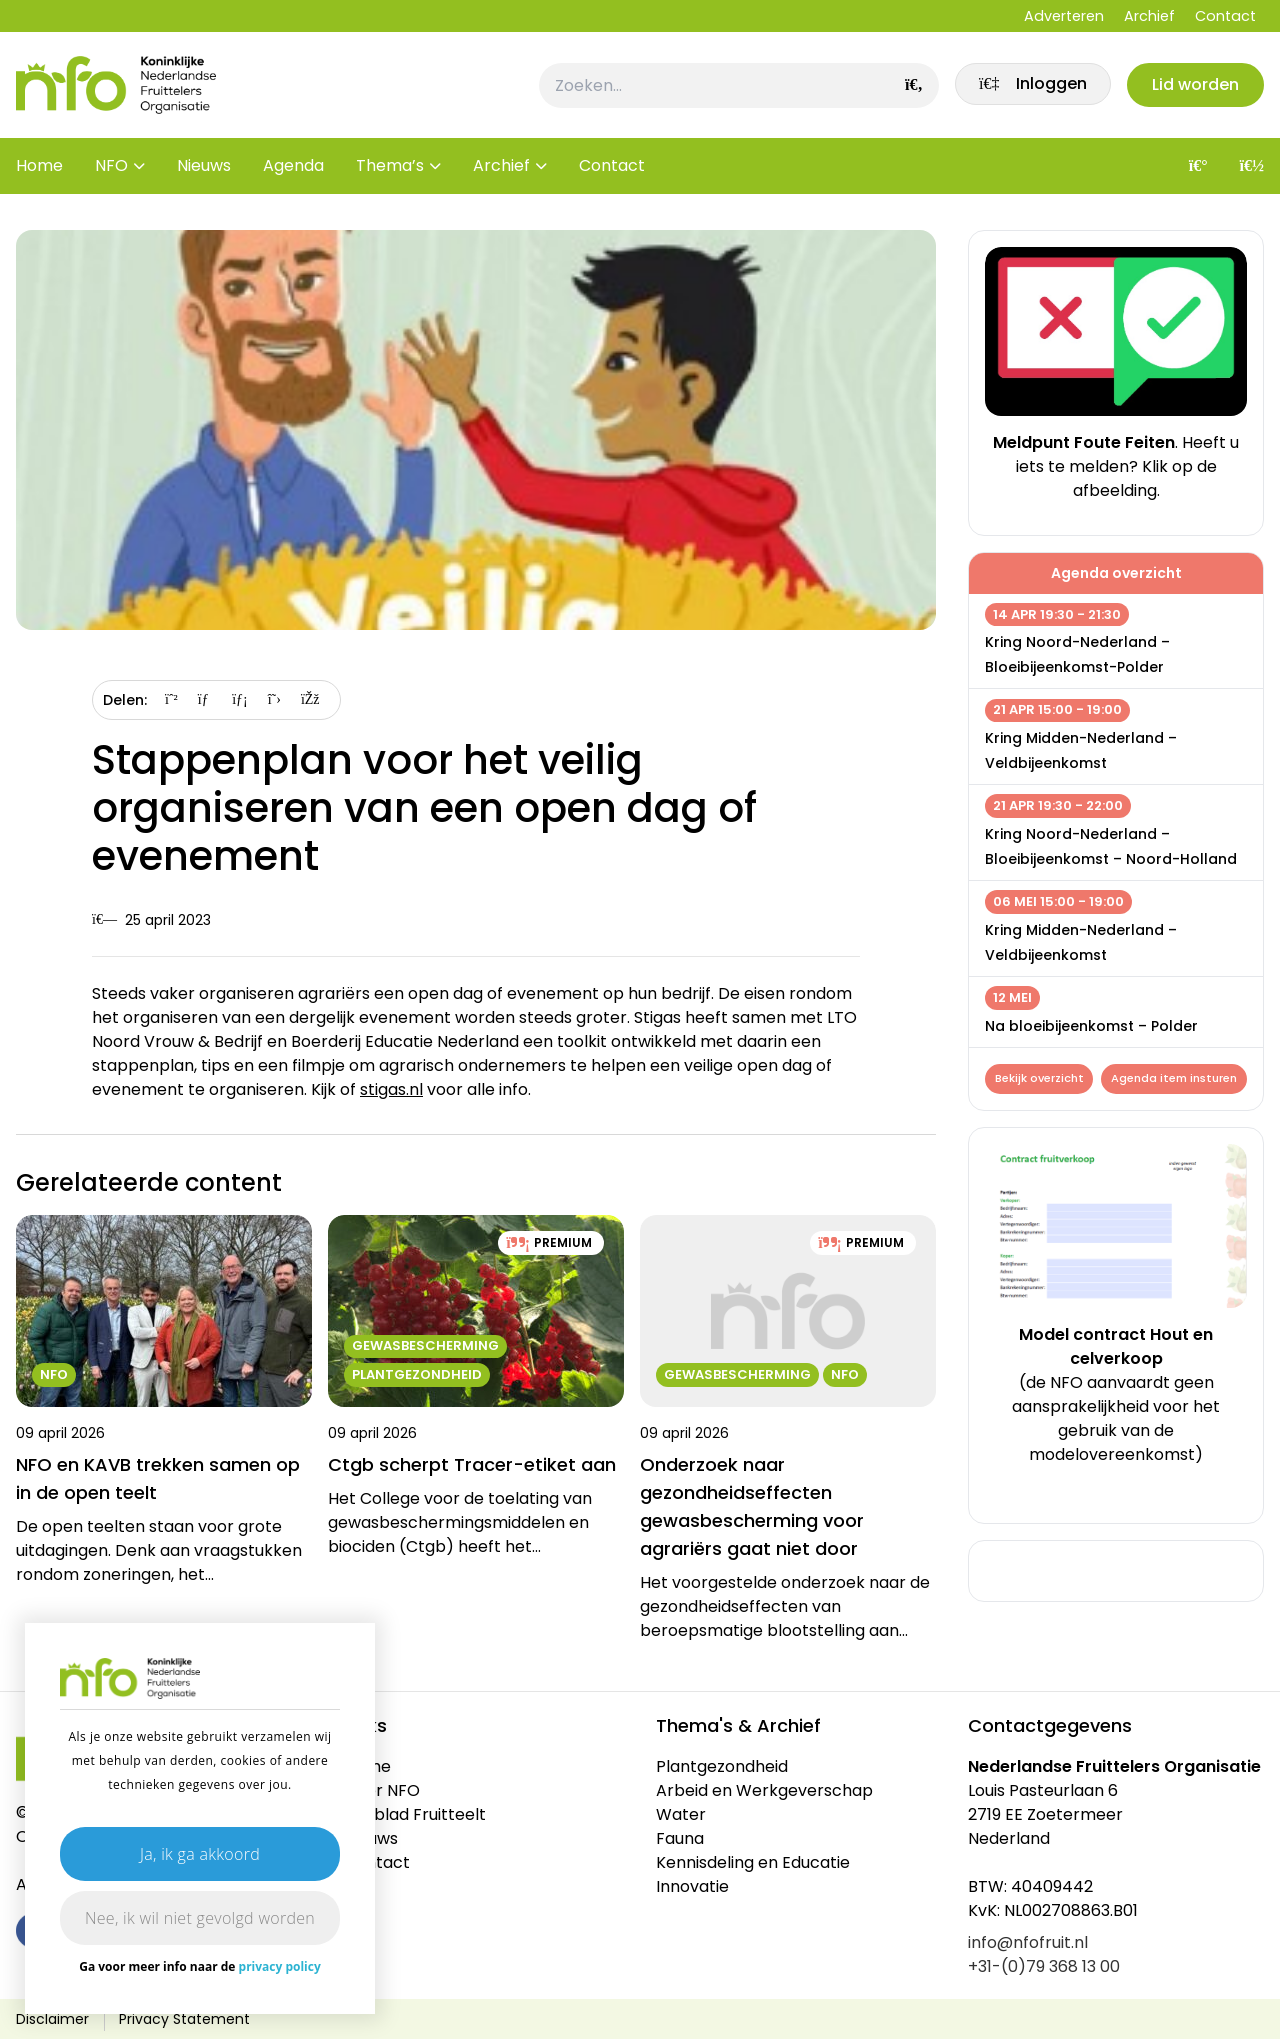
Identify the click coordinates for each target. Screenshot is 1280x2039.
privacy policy (280, 1966)
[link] (1029, 87)
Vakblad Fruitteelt (415, 1814)
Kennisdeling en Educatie (753, 1862)
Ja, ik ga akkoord (200, 1854)
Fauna (680, 1838)
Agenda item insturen (1066, 1110)
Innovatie (692, 1886)
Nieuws (204, 169)
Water (681, 1814)
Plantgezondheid (722, 1766)
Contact (1225, 16)
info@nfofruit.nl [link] (1028, 1942)
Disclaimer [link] (52, 2019)
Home (39, 169)
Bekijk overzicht (1039, 1079)
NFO (111, 169)
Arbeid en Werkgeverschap (764, 1790)
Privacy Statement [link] (184, 2019)
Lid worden (1194, 86)
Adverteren (1064, 16)
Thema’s (390, 169)
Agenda (293, 169)
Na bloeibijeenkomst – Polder (1091, 1026)
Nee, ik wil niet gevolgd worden (200, 1918)
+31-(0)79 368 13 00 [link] (1044, 1966)
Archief (1149, 16)
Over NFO (382, 1790)
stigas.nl (391, 1089)
